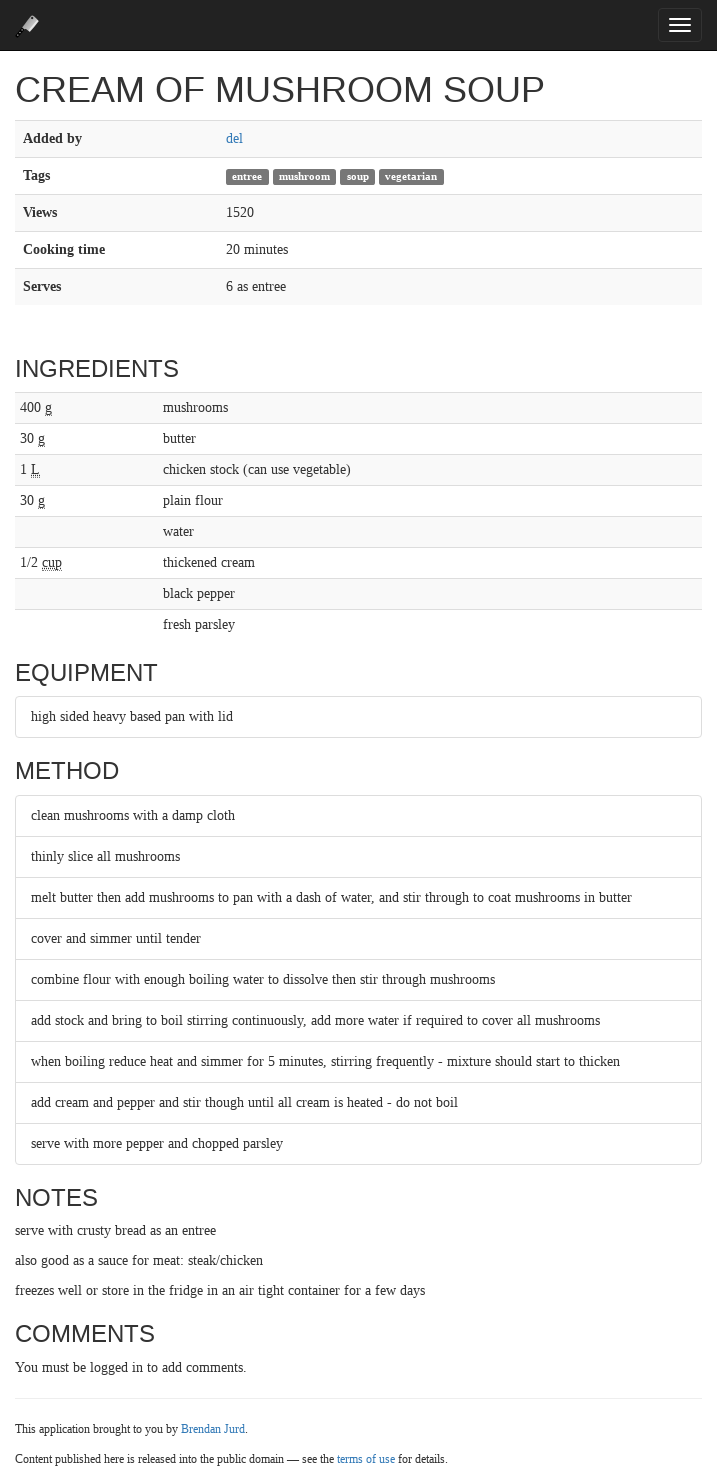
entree (247, 176)
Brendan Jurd (213, 1429)
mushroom (304, 176)
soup (358, 176)
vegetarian (411, 176)
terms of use (366, 1459)
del (234, 138)
